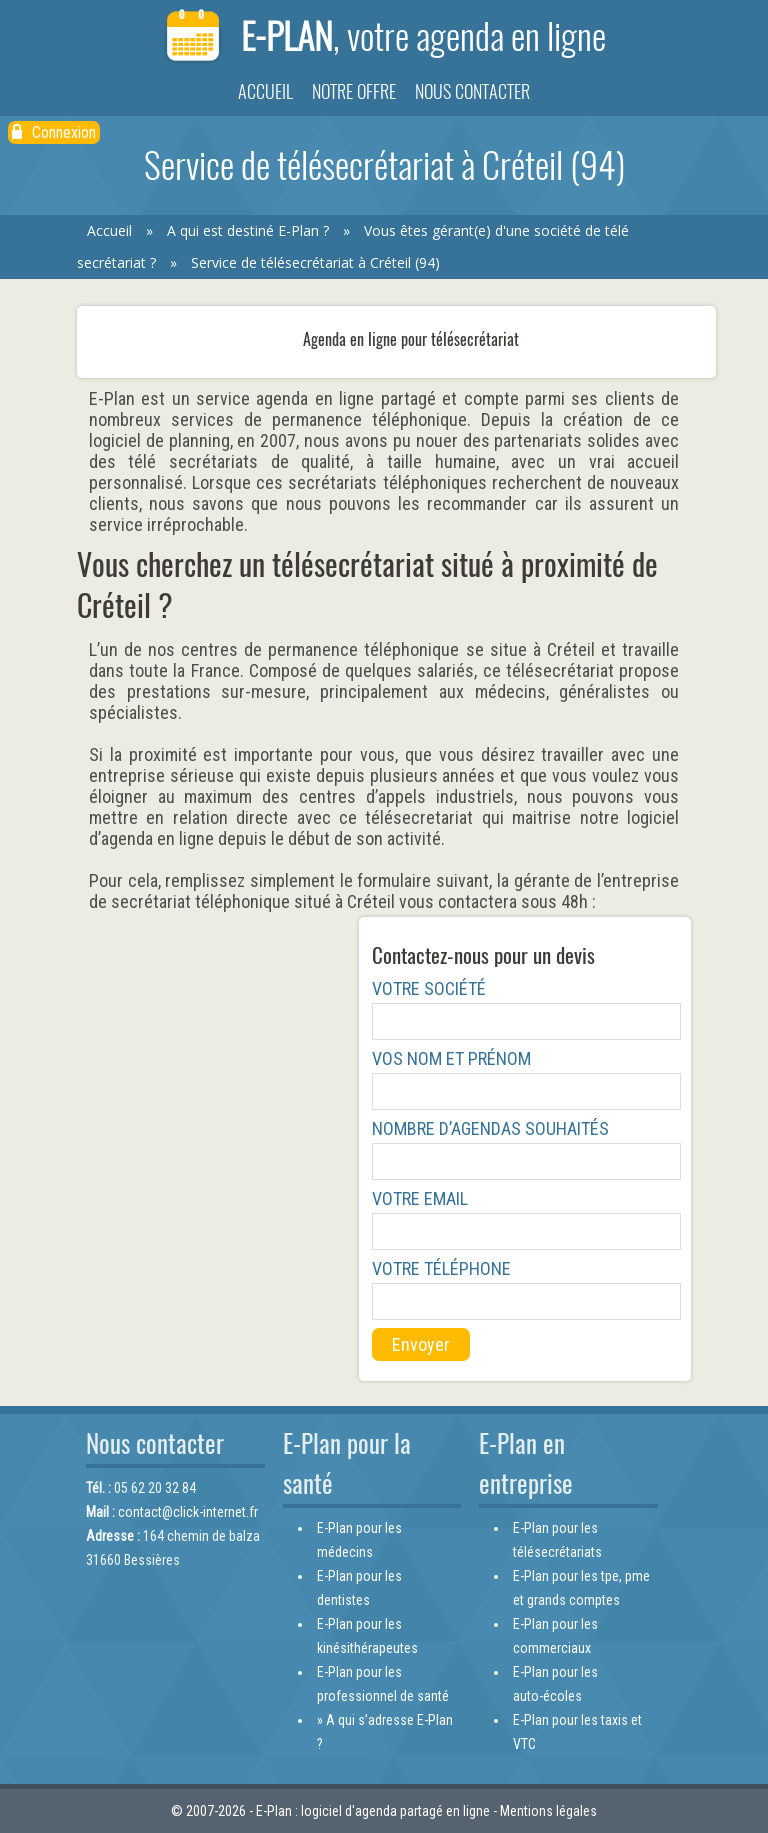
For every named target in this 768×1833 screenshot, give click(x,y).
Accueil (265, 91)
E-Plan (384, 37)
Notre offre (354, 91)
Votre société (429, 988)
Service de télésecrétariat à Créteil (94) (315, 262)
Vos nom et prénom (451, 1058)
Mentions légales (548, 1811)
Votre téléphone (441, 1268)
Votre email (420, 1198)
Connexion (54, 132)
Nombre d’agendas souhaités (490, 1128)
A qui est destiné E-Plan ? (248, 230)
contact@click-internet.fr (188, 1512)
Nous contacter (472, 91)
